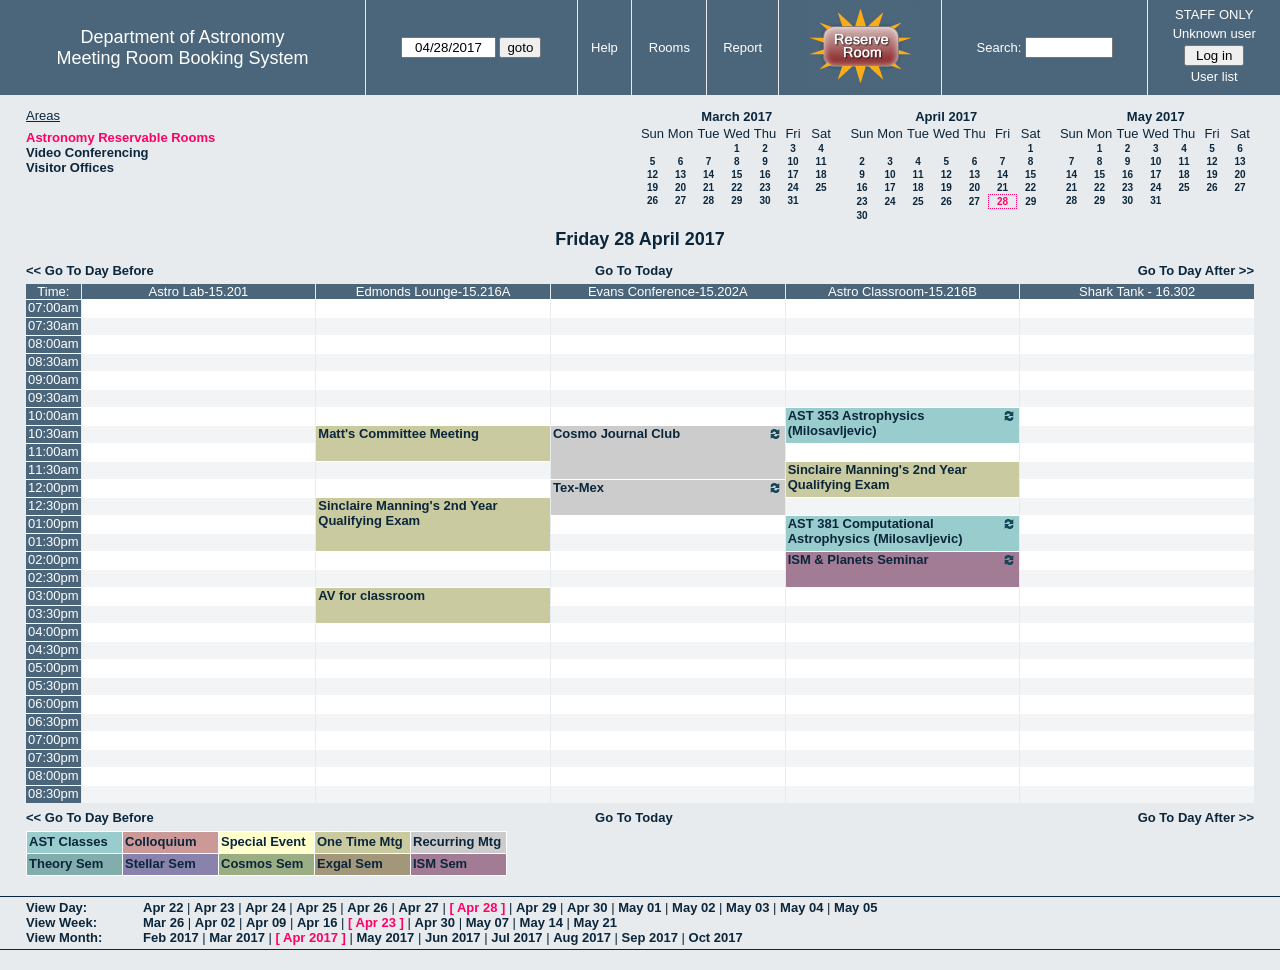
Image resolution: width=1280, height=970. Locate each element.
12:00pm (53, 487)
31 (792, 200)
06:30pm (53, 721)
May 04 (801, 907)
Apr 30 (587, 907)
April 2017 (946, 116)
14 (708, 174)
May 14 (541, 922)
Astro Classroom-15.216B (902, 291)
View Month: (64, 937)
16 (764, 174)
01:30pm (53, 541)
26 (652, 200)
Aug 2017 (582, 937)
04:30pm (53, 649)
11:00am (53, 451)
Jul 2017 (516, 937)
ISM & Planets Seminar (903, 560)
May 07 (487, 922)
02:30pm (53, 577)
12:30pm (53, 505)
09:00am (53, 379)
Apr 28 (477, 907)
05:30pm (53, 685)
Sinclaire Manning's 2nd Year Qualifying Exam (877, 477)
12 (652, 174)
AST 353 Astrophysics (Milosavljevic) (903, 423)
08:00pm (53, 775)
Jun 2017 (453, 937)
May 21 (595, 922)
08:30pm (53, 793)
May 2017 (1156, 116)
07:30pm (53, 757)
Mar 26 (163, 922)
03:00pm (53, 595)
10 (792, 161)
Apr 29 (536, 907)
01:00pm (53, 523)
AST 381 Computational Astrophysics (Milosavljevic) (903, 531)
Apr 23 (214, 907)
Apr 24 (265, 907)
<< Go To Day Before (90, 270)
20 (680, 187)
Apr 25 (316, 907)
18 (820, 174)
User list (1214, 76)
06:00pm (53, 703)
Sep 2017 (650, 937)
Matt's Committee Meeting (398, 433)
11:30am (53, 469)
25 (820, 187)
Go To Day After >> (1196, 270)
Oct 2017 (716, 937)
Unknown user (1214, 33)
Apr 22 (163, 907)
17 (792, 174)
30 (764, 200)
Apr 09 (266, 922)
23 (764, 187)
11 (820, 161)
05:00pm (53, 667)
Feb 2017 (171, 937)
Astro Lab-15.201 (199, 291)
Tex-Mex (668, 488)
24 (792, 187)
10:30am (53, 433)
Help (604, 47)
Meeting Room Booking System (182, 58)
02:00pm (53, 559)
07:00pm (53, 739)
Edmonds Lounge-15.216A (433, 291)
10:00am (53, 415)
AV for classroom (371, 595)
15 (736, 174)
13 (680, 174)
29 (736, 200)
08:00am (53, 343)
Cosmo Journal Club (668, 434)
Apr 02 (215, 922)
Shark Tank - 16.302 (1137, 291)
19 (652, 187)
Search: (999, 47)
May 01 (639, 907)
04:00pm (53, 631)
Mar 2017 (237, 937)
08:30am (53, 361)
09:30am (53, 397)
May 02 (693, 907)
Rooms (669, 47)
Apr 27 (418, 907)
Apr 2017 (310, 937)
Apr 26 (367, 907)
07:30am (53, 325)
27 (680, 200)
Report (742, 47)
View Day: (56, 907)
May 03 (747, 907)
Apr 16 (317, 922)
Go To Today (634, 270)
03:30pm (53, 613)
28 (708, 200)
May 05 (855, 907)
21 (708, 187)
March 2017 (736, 116)
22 (736, 187)
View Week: (61, 922)
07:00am (53, 307)
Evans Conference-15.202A (668, 291)
